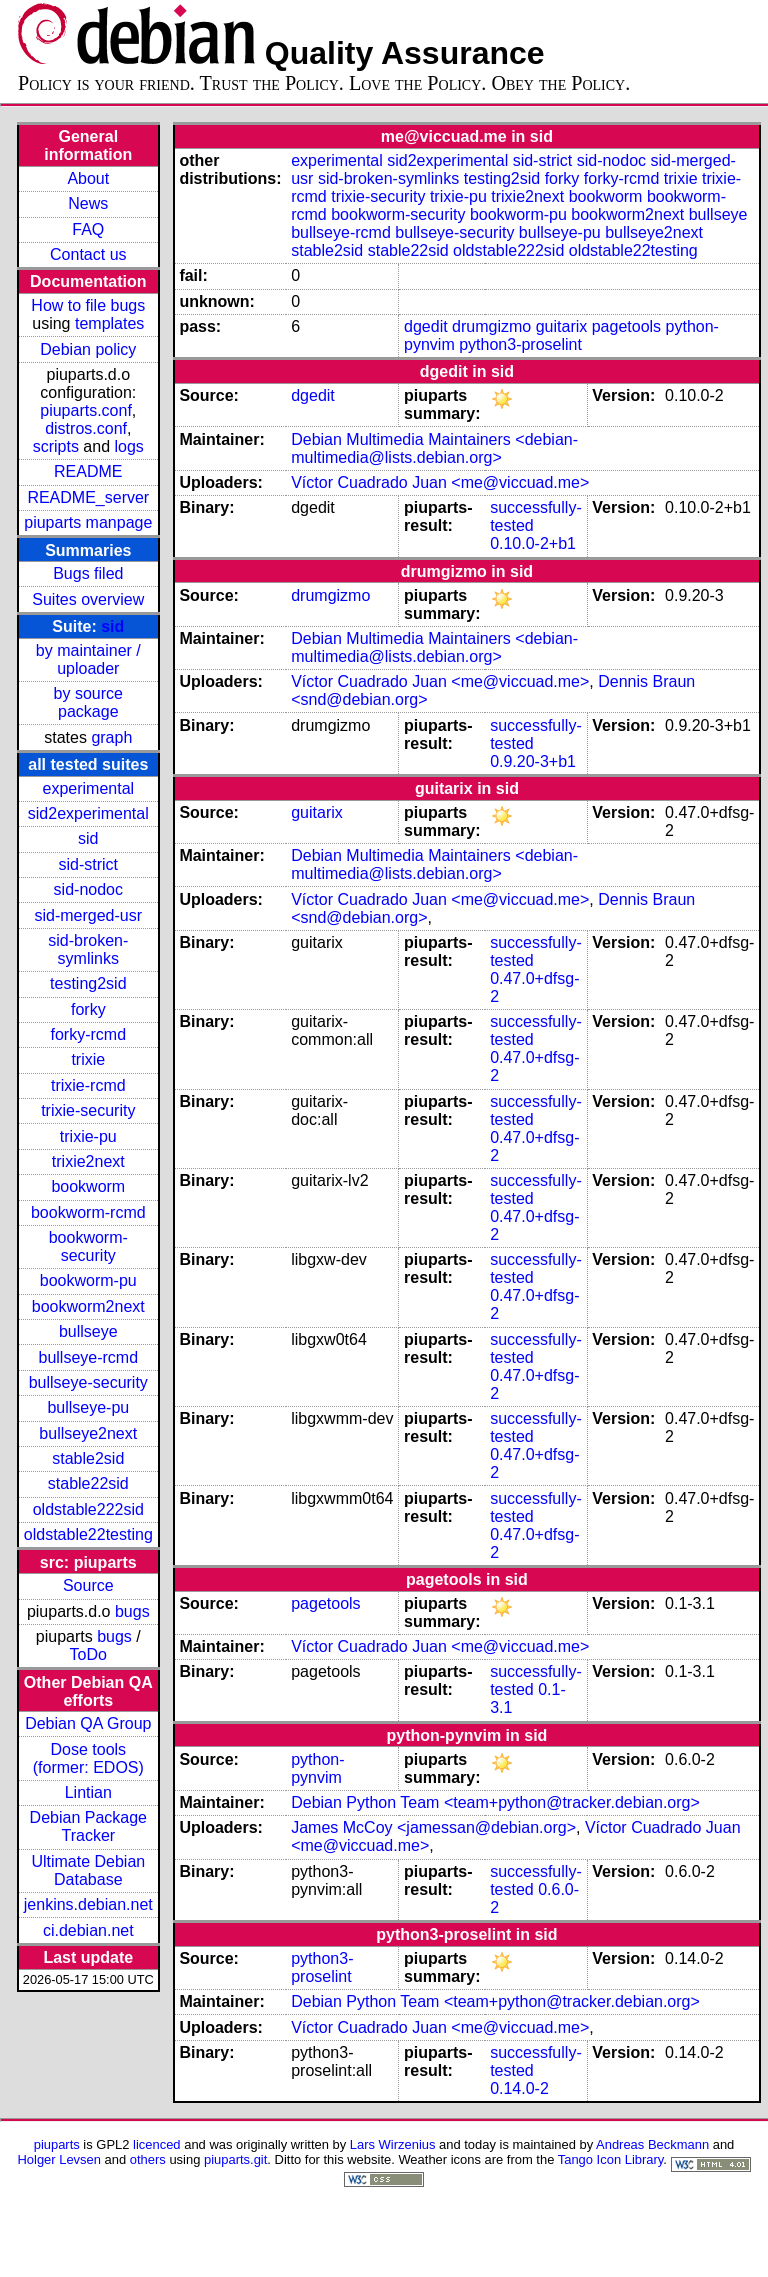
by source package (88, 702)
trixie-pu (88, 1136)
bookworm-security (88, 1246)
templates (109, 323)
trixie (88, 1059)
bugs (132, 1611)
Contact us (88, 254)
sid (112, 626)
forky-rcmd (89, 1034)
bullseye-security (88, 1382)
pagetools (626, 326)
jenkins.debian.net (88, 1904)
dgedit (426, 326)
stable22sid (88, 1483)
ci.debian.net (88, 1930)
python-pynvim (317, 1768)
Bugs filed (88, 573)
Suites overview (88, 599)
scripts (56, 446)
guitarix (562, 326)
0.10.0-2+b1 (533, 543)
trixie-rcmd (88, 1085)
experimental (88, 788)
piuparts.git (235, 2159)
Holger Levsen (59, 2159)
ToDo (88, 1654)
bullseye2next (88, 1433)
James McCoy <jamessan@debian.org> (433, 1827)
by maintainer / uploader (88, 659)
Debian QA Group (88, 1723)
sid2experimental (88, 813)
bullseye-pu (88, 1407)
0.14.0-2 (519, 2088)
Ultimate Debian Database (88, 1870)
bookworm (88, 1186)
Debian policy (88, 349)
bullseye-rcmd (88, 1357)
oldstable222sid (88, 1509)
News (88, 203)
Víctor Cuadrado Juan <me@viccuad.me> (440, 482)
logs (129, 446)
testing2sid (88, 983)
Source (88, 1585)
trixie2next (88, 1161)
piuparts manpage (88, 522)
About (88, 178)
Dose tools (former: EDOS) (88, 1758)
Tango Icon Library (611, 2159)
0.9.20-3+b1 (533, 761)
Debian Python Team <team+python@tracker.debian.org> (495, 1802)
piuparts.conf (86, 410)
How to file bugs (88, 305)
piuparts (57, 2144)
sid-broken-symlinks (88, 949)
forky (88, 1009)
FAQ (88, 229)
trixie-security (88, 1110)
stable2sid (88, 1458)
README (88, 471)
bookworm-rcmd (88, 1212)
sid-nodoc (88, 889)
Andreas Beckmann (652, 2144)
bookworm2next (88, 1306)
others (148, 2159)
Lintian (88, 1792)
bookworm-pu (88, 1280)
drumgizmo (491, 326)
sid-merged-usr (88, 915)
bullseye (88, 1331)
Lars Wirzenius (393, 2144)
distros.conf (86, 428)
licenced (157, 2144)
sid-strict (89, 864)
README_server (88, 497)
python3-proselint (520, 344)
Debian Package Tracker (88, 1826)
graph (111, 737)
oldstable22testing (88, 1534)
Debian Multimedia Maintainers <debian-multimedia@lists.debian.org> (434, 448)
